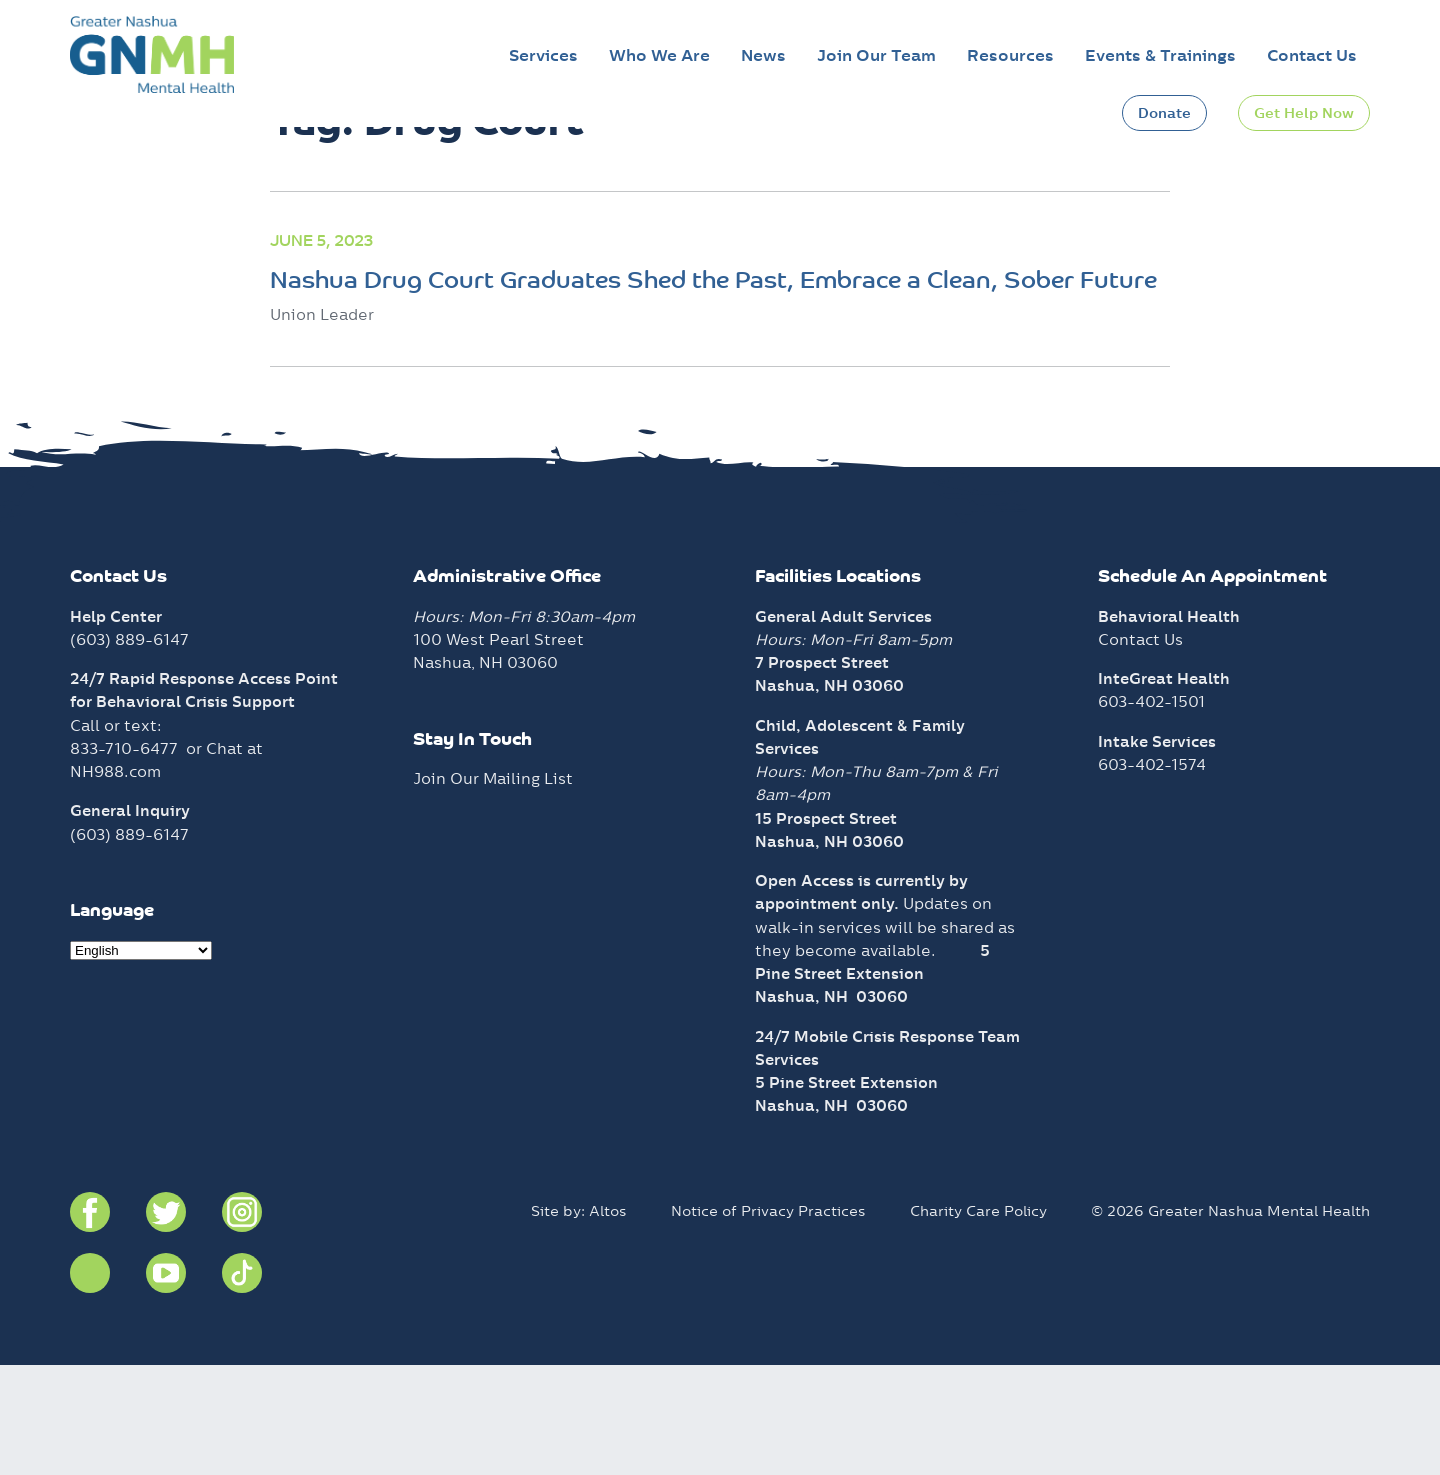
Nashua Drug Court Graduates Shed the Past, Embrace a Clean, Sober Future (713, 392)
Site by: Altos (579, 1321)
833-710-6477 (124, 858)
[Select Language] (141, 1060)
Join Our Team (876, 55)
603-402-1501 (1151, 811)
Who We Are (659, 55)
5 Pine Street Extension (846, 1192)
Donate (1164, 113)
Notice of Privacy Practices (768, 1321)
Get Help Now (1304, 113)
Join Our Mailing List (493, 888)
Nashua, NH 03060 (831, 1106)
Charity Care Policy (978, 1321)
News (763, 55)
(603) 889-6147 (129, 749)
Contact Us (1312, 55)
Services (543, 55)
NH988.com (115, 881)
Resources (1010, 55)
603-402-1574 (1152, 874)
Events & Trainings (1160, 55)
